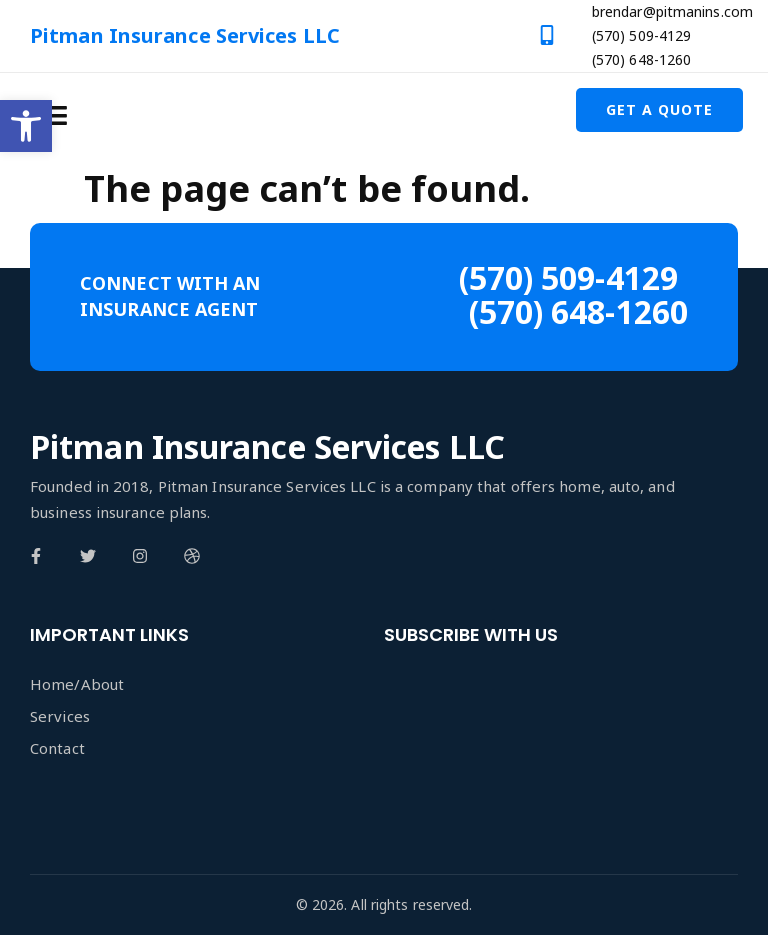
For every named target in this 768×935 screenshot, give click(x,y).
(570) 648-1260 (641, 59)
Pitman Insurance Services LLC (185, 35)
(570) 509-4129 (641, 35)
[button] (26, 126)
